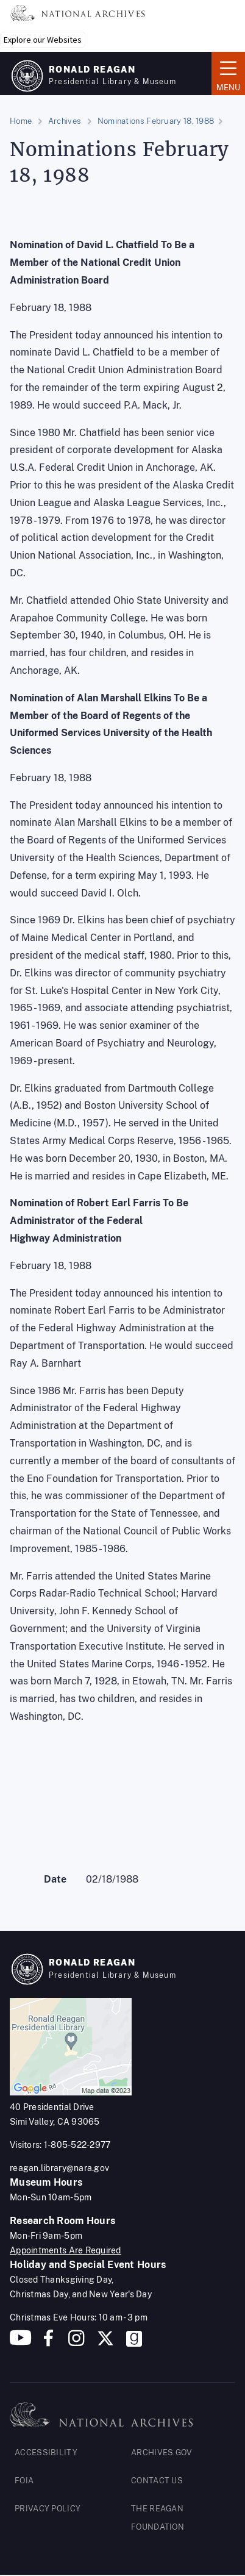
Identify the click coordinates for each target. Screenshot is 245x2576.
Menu (228, 72)
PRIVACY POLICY (47, 2508)
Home (21, 121)
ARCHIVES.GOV (162, 2452)
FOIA (24, 2480)
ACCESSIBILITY (46, 2452)
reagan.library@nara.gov (59, 2168)
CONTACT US (157, 2480)
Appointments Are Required (65, 2250)
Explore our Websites (43, 39)
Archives (64, 121)
